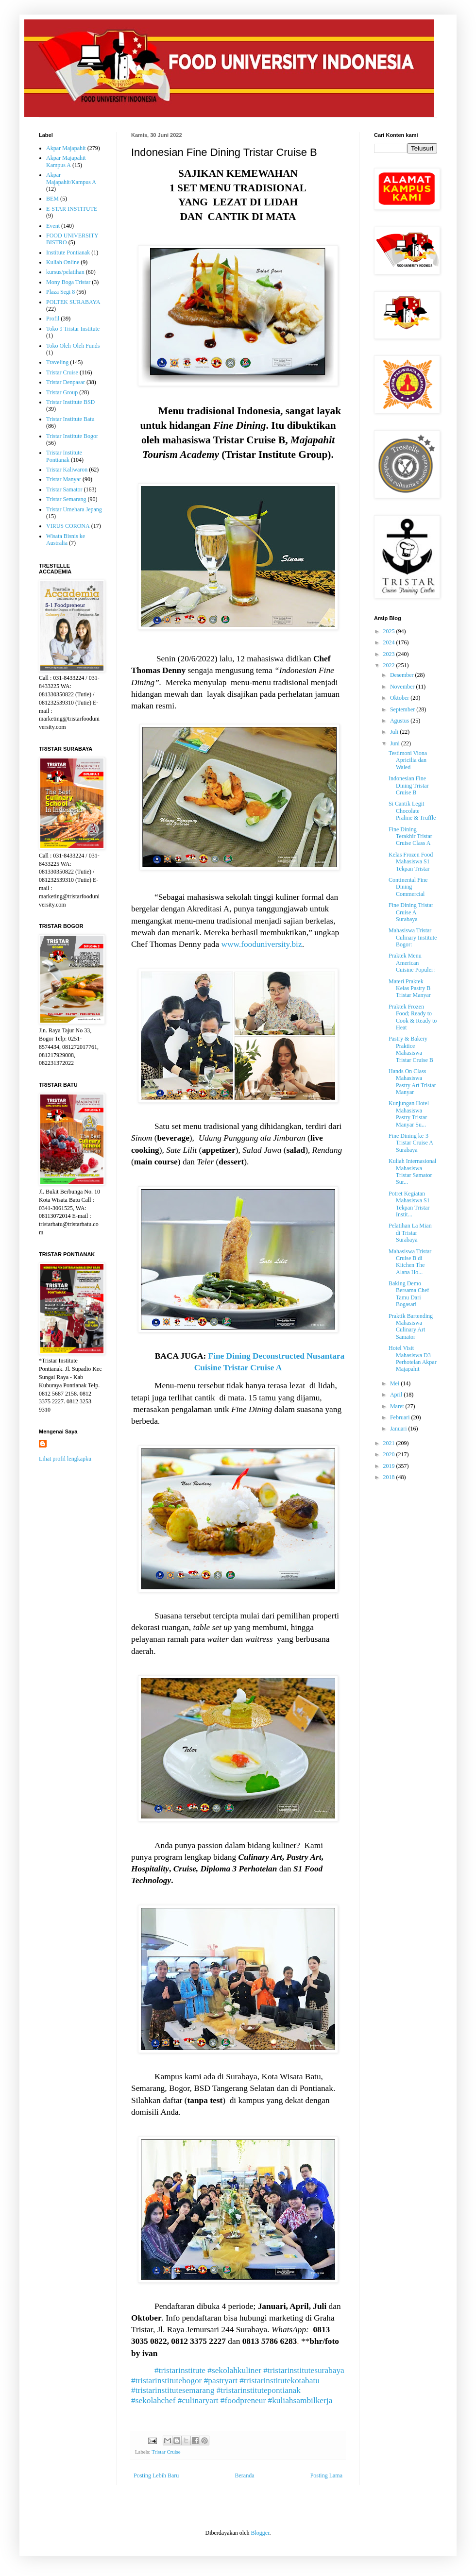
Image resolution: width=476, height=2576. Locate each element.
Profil (52, 318)
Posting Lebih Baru (156, 2475)
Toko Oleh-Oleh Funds (73, 345)
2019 (389, 1466)
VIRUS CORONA (68, 525)
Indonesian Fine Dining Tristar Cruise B (409, 785)
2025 (389, 631)
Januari (399, 1428)
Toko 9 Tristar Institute (73, 328)
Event (53, 225)
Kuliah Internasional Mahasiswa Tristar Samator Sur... (412, 1171)
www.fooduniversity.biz (261, 944)
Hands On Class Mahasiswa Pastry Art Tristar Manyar (412, 1081)
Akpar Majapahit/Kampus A (71, 178)
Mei (395, 1383)
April (397, 1394)
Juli (395, 731)
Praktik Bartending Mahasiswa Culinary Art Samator (411, 1326)
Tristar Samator (64, 489)
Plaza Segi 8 (60, 291)
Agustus (400, 720)
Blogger (260, 2532)
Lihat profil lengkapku (65, 1458)
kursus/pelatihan (65, 272)
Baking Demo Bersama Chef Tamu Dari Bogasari (409, 1294)
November (403, 686)
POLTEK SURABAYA (73, 302)
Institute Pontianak (68, 252)
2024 (389, 642)
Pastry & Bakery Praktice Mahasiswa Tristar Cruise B (411, 1049)
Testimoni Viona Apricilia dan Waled (408, 760)
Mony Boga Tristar (68, 282)
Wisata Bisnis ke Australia (65, 539)
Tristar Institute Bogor (72, 436)
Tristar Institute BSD (70, 402)
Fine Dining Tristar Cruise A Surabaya (411, 912)
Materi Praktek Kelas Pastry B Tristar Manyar (410, 988)
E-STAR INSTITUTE (71, 208)
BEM (52, 198)
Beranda (245, 2475)
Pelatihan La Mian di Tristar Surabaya (410, 1232)
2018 (389, 1477)
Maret (398, 1406)
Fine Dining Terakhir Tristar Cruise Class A (410, 836)
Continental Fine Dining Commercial (408, 886)
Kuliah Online (62, 262)
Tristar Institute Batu (70, 419)
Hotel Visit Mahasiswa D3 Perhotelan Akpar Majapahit (413, 1358)
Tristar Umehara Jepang (74, 509)
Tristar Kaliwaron (66, 469)
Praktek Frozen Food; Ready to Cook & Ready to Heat (413, 1017)
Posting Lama (326, 2475)
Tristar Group (62, 392)
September (403, 709)
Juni (395, 743)
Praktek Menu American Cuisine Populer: (412, 962)
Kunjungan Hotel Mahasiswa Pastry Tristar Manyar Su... (409, 1114)
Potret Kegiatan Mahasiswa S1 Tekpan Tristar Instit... (409, 1204)
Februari (400, 1417)
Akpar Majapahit (66, 148)
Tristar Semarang (66, 499)
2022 (389, 665)
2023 (389, 654)
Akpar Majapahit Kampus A (66, 161)
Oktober (400, 697)
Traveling (57, 362)
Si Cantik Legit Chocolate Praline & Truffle (412, 810)
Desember (402, 675)
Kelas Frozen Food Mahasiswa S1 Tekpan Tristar (411, 861)
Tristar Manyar (63, 479)
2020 (389, 1454)
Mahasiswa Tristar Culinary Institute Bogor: (413, 937)
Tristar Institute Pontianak (64, 456)
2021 (389, 1443)
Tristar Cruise (166, 2452)
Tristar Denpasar (65, 382)
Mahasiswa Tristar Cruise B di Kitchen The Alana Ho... (410, 1262)
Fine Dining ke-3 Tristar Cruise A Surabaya (411, 1142)
